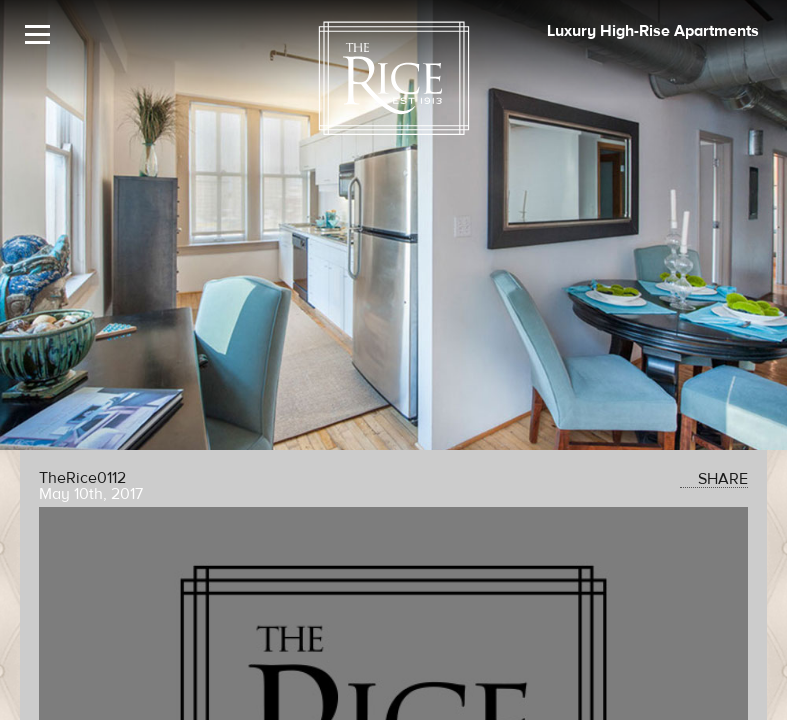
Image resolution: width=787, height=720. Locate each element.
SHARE (714, 479)
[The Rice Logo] (394, 78)
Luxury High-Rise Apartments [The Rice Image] (653, 31)
